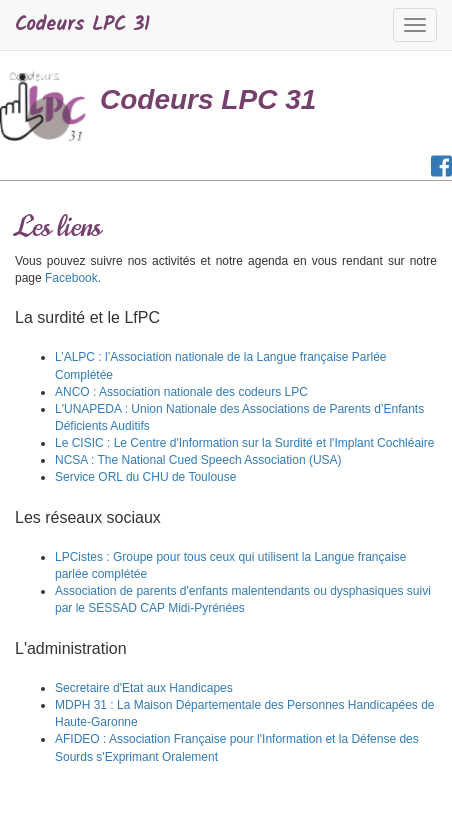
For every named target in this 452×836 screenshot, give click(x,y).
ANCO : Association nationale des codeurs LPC (181, 392)
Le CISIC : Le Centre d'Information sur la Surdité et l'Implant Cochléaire (244, 443)
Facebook (71, 278)
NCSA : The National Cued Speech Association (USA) (198, 460)
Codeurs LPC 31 (82, 25)
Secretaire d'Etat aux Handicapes (144, 688)
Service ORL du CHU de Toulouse (145, 477)
